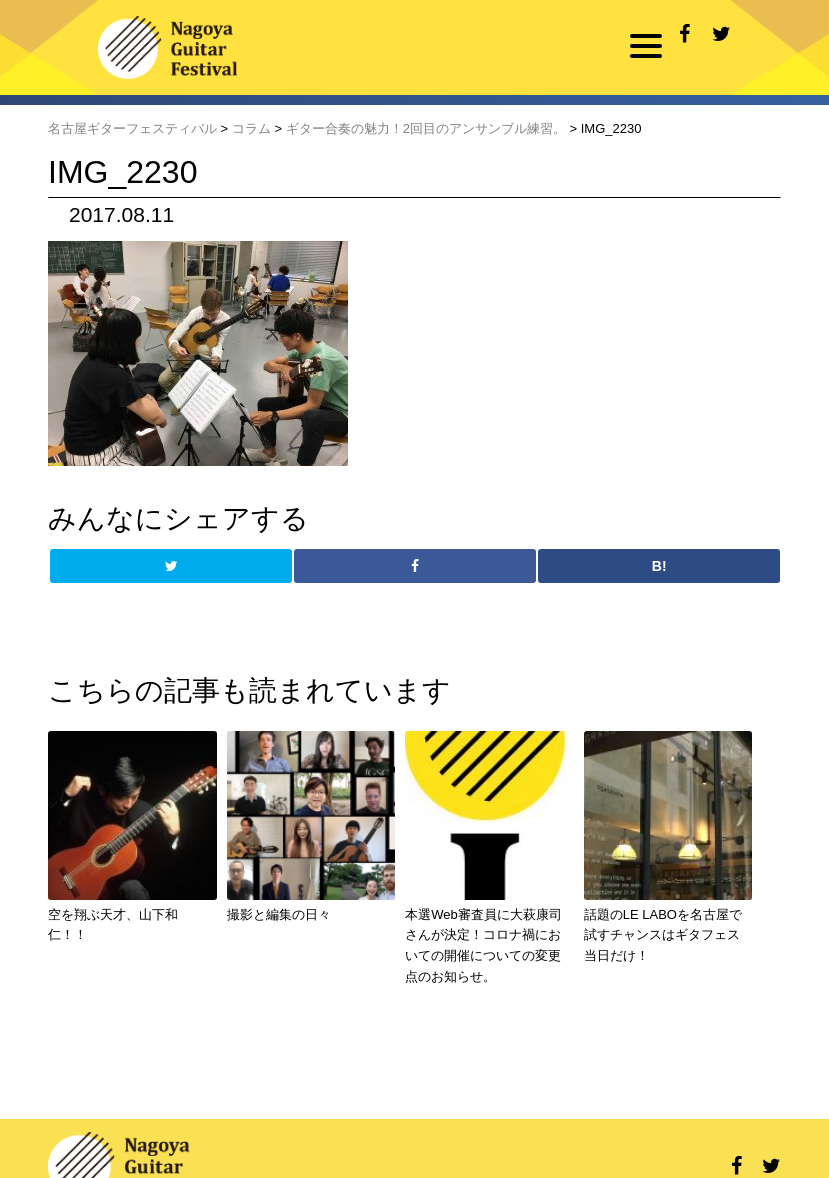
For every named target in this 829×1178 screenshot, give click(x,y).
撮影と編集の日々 (279, 914)
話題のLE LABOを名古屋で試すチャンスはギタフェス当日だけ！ (663, 935)
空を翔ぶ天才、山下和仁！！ (113, 925)
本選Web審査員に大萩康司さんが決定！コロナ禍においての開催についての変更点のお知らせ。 (483, 945)
